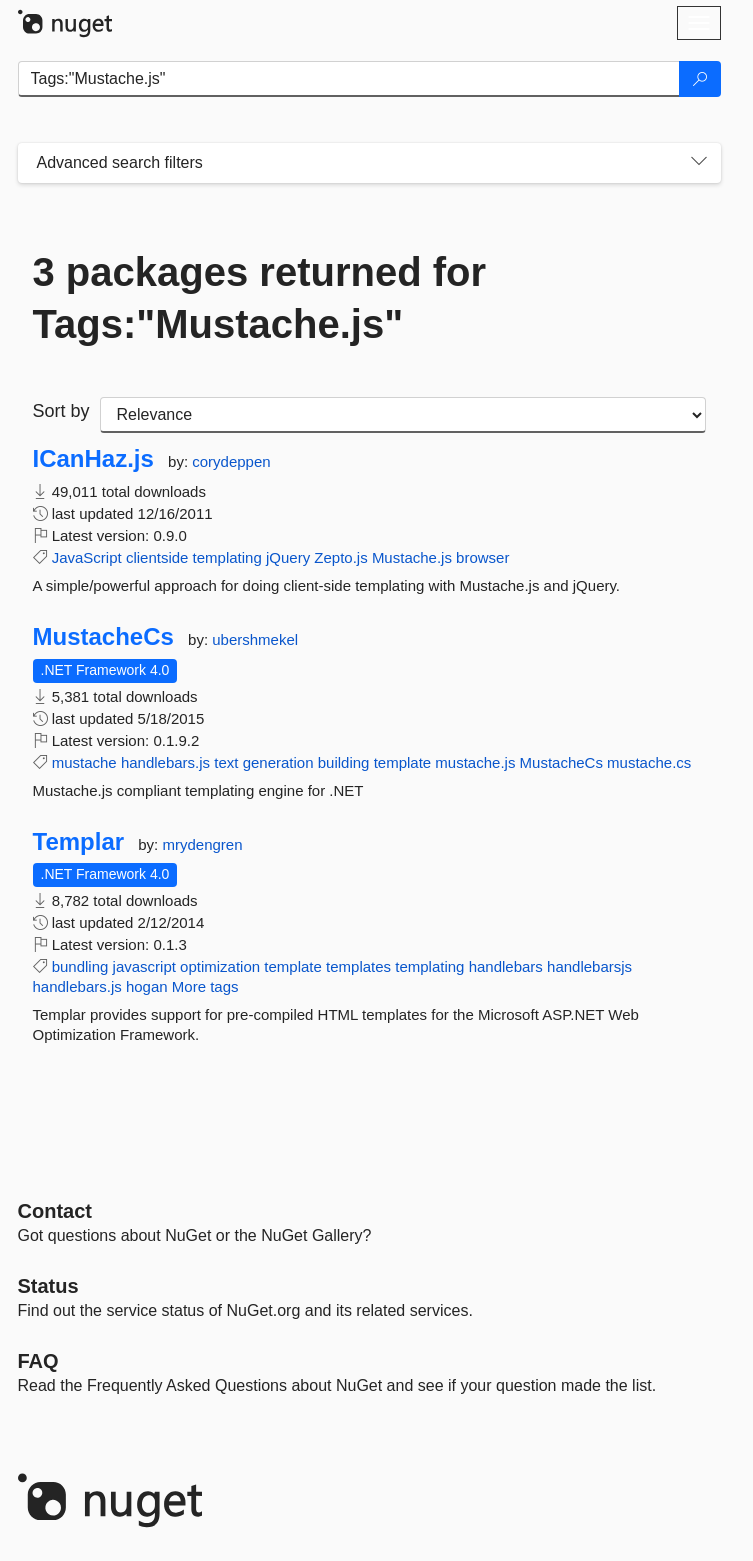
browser (482, 557)
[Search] (700, 79)
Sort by (61, 411)
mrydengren (202, 844)
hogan (147, 986)
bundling (80, 966)
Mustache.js (412, 557)
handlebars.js (165, 762)
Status (48, 1286)
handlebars (506, 966)
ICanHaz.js (93, 459)
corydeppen (231, 461)
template (403, 762)
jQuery (288, 557)
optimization (220, 966)
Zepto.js (340, 557)
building (344, 762)
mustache (84, 762)
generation (278, 762)
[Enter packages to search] (349, 79)
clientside (157, 557)
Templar (79, 842)
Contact (55, 1211)
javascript (144, 966)
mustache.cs (649, 762)
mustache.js (475, 762)
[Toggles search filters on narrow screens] (699, 163)
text (226, 762)
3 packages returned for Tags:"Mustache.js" (260, 298)
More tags (205, 986)
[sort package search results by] (403, 415)
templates (358, 966)
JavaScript (87, 557)
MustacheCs (103, 637)
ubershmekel (255, 639)
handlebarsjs (589, 966)
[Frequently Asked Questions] (38, 1361)
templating (227, 557)
